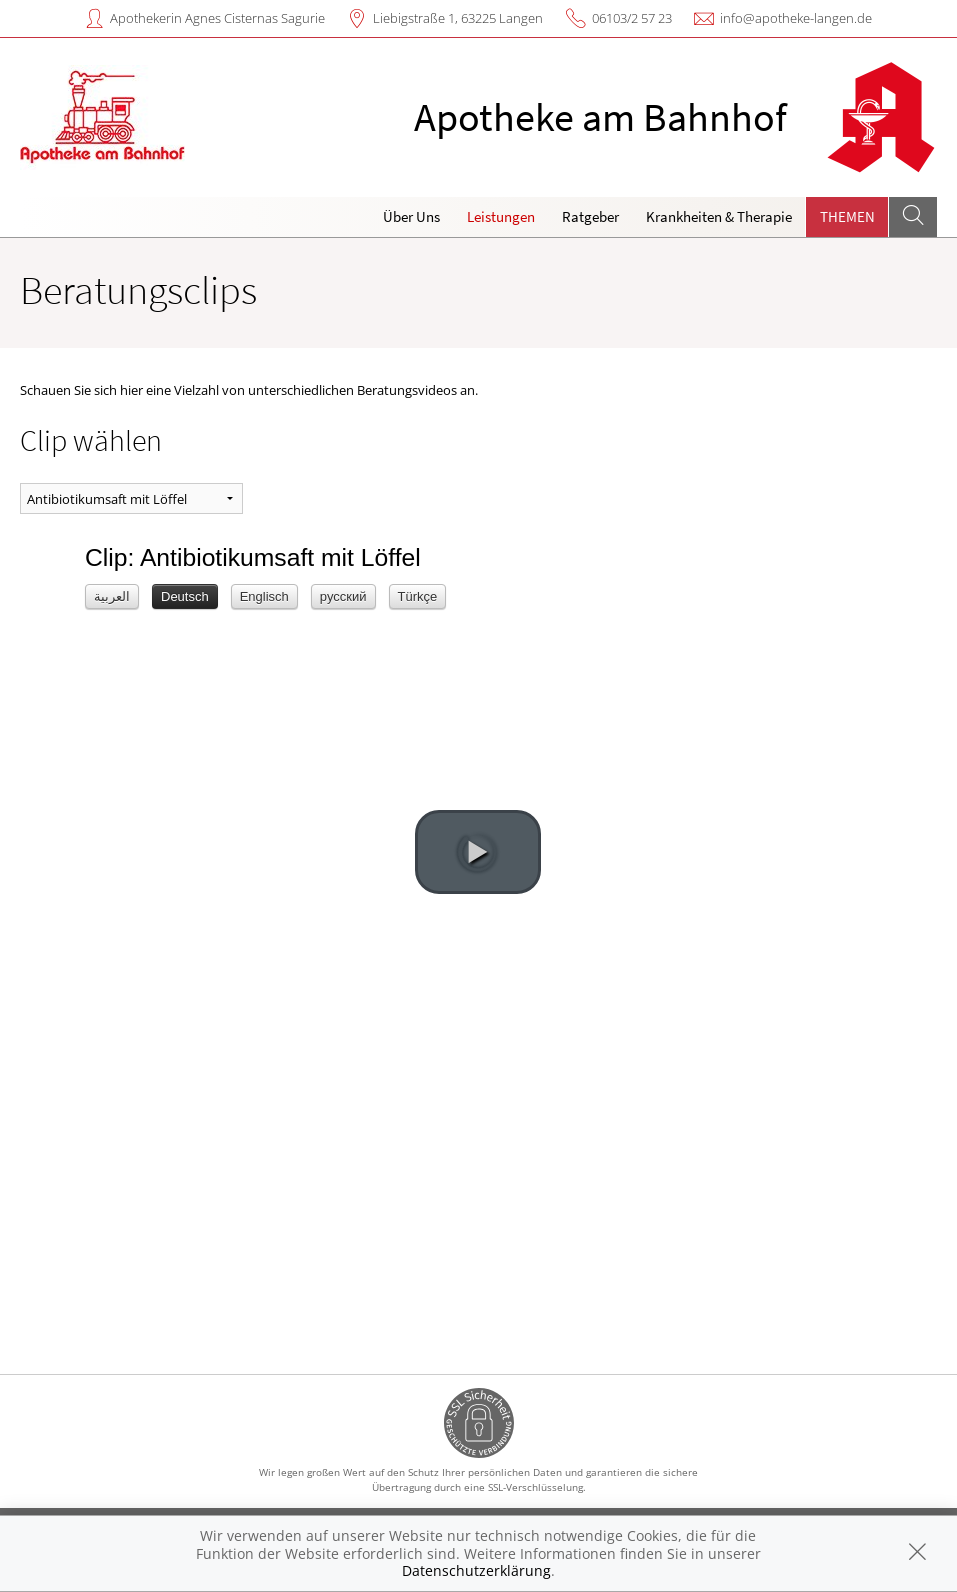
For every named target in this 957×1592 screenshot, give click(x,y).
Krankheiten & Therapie (719, 216)
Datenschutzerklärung (476, 1570)
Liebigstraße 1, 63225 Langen (458, 18)
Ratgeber (590, 216)
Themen (847, 216)
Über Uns (411, 216)
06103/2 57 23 (632, 18)
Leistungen (501, 216)
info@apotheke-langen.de (796, 18)
